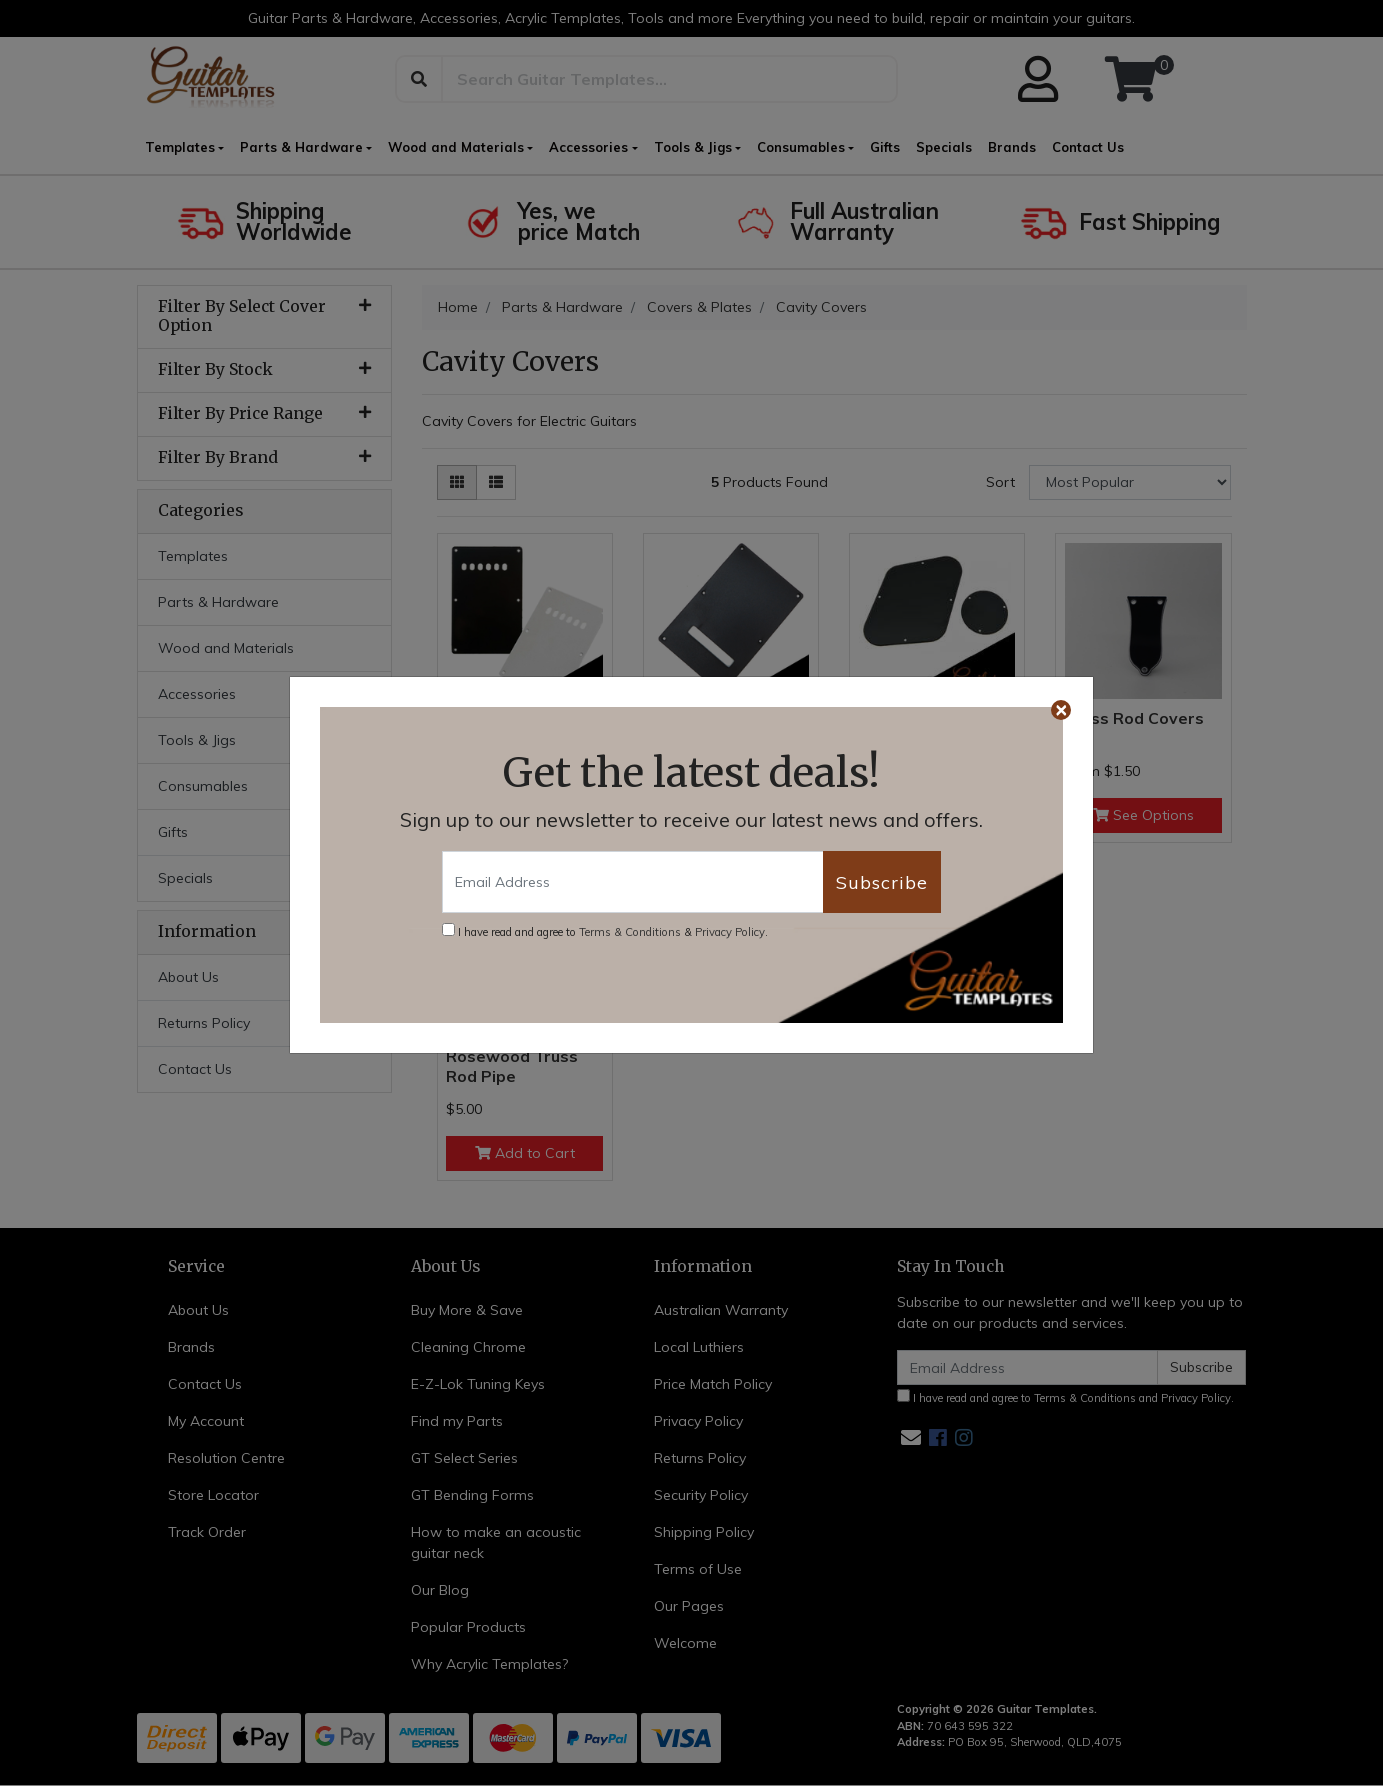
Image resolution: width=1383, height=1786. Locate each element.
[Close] (1061, 710)
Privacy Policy (730, 932)
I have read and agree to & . (605, 931)
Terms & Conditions (630, 932)
